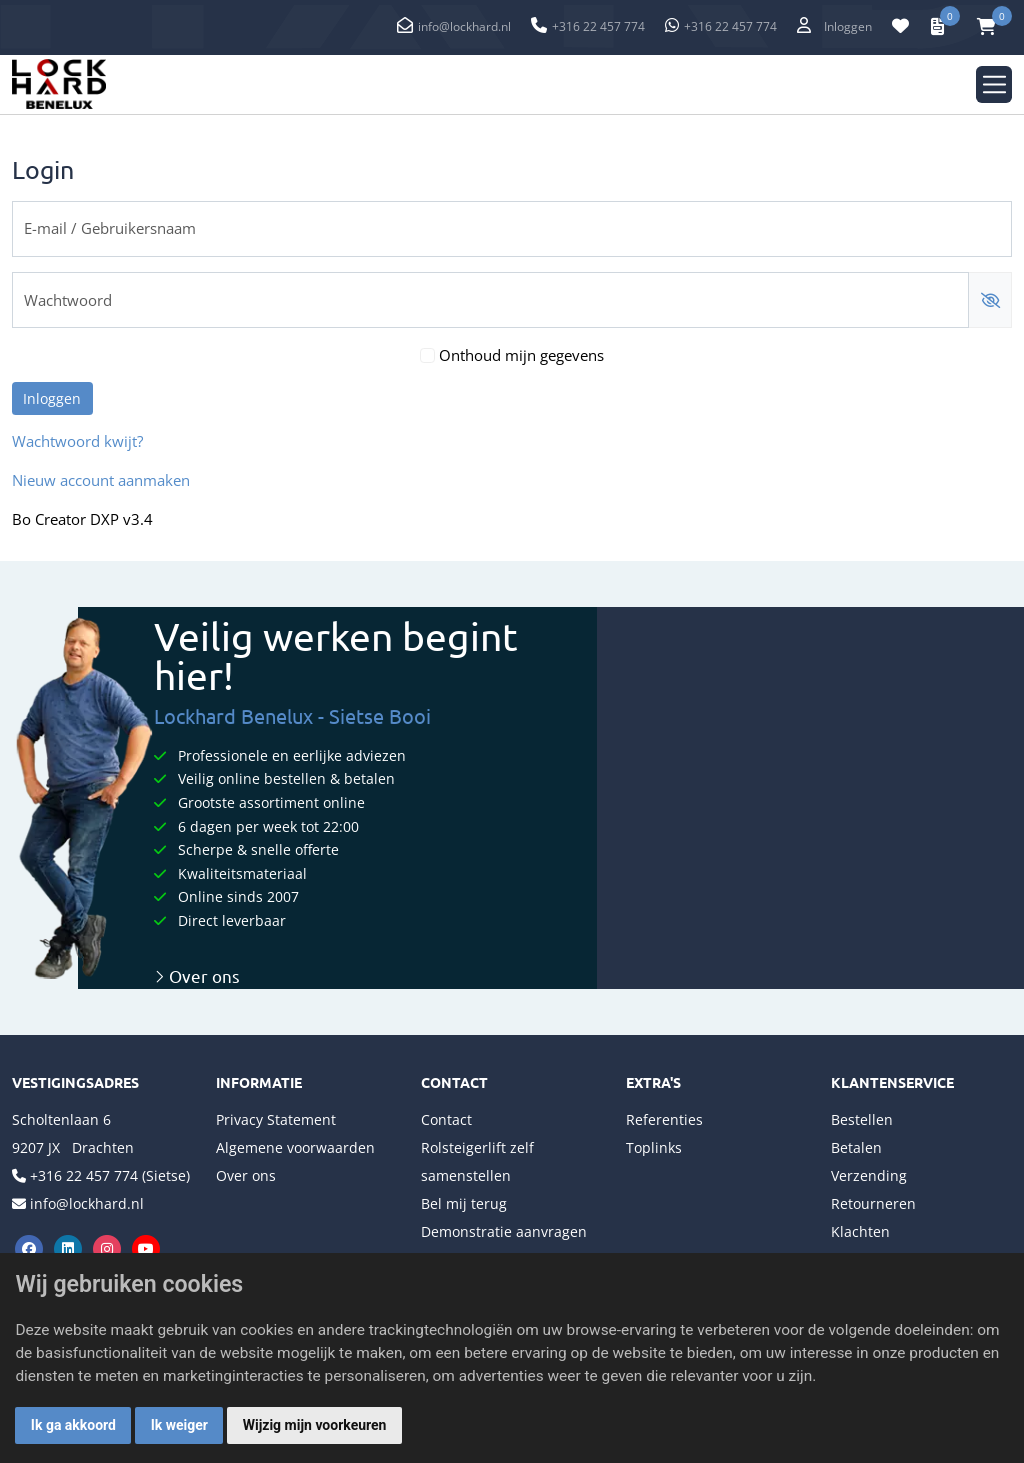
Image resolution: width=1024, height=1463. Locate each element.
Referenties (664, 1119)
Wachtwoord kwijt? (77, 441)
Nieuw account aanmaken (101, 480)
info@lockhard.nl (464, 26)
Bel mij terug (464, 1203)
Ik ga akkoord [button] (73, 1425)
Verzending (869, 1175)
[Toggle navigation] (994, 84)
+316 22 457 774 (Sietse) (110, 1175)
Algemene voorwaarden (295, 1147)
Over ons (197, 975)
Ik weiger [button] (179, 1425)
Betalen (856, 1147)
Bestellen (862, 1119)
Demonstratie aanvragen (504, 1231)
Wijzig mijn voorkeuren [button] (315, 1425)
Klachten (860, 1231)
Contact (446, 1119)
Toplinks (654, 1147)
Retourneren (873, 1203)
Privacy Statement (276, 1119)
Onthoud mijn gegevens (521, 355)
